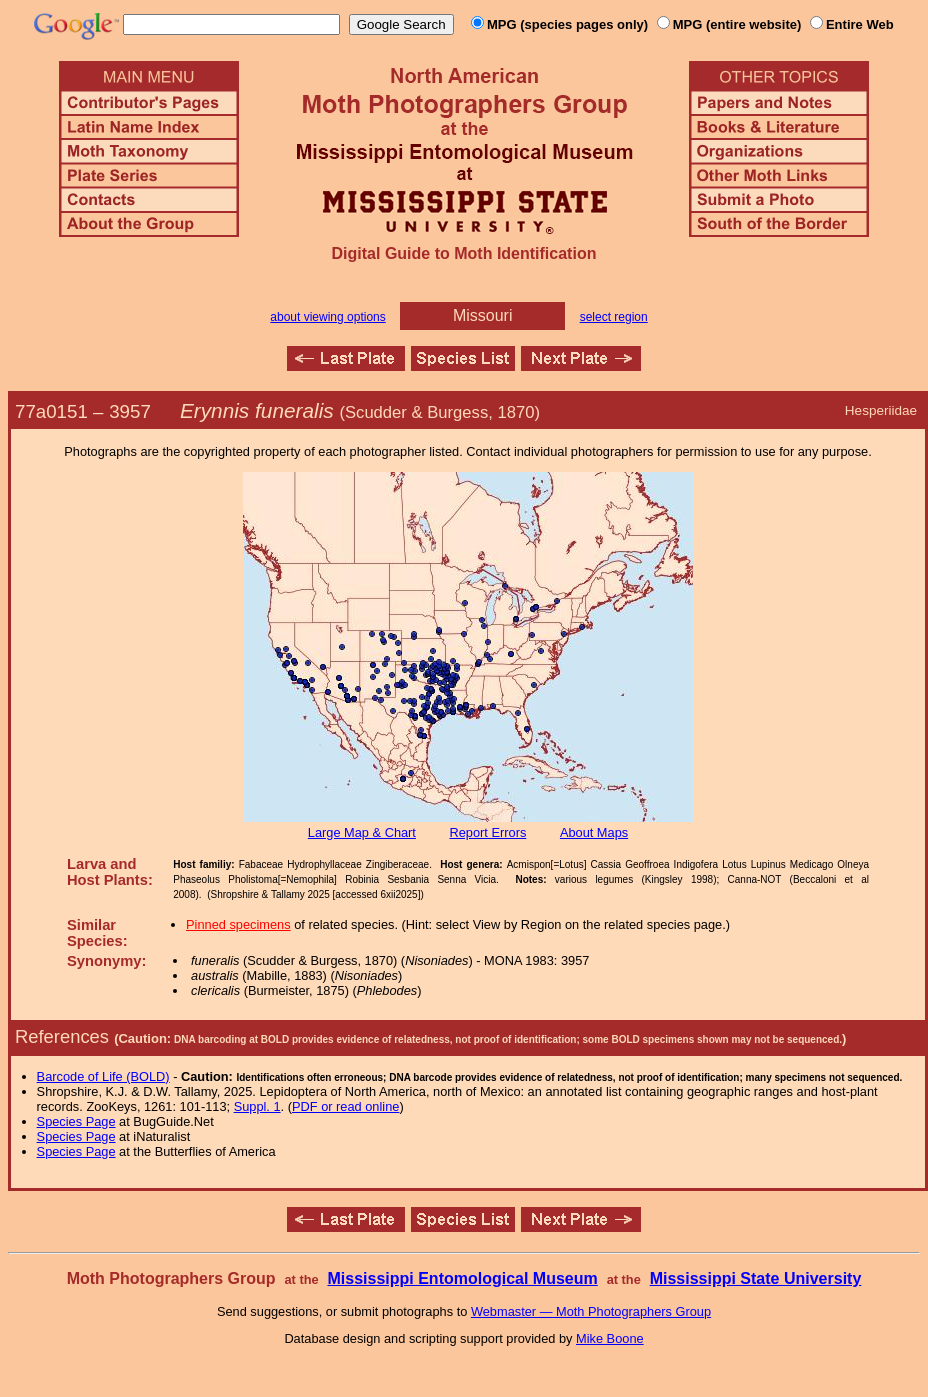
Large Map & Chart (362, 832)
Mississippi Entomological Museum (462, 1278)
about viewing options (327, 317)
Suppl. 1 (257, 1106)
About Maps (594, 832)
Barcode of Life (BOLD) (103, 1076)
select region (614, 317)
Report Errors (488, 832)
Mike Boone (610, 1338)
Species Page (76, 1121)
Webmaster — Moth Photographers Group (591, 1311)
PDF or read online (345, 1106)
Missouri (483, 315)
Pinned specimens (238, 924)
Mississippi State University (756, 1278)
